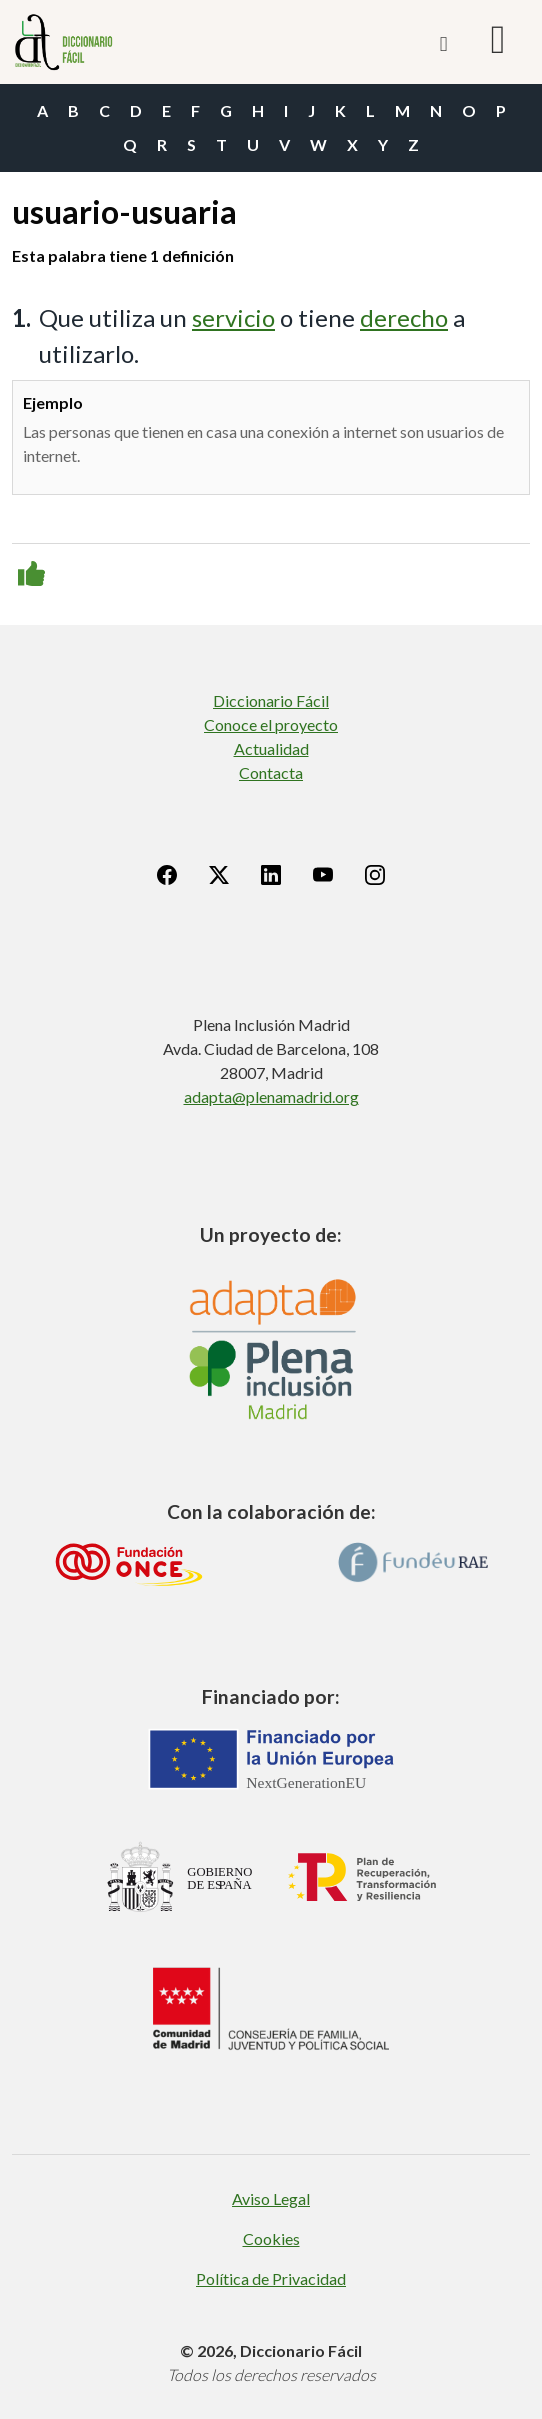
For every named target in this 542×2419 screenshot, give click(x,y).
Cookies (271, 2238)
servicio (233, 317)
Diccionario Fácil (271, 700)
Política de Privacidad (271, 2278)
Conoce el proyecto (271, 724)
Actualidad (271, 748)
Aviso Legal (271, 2198)
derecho (404, 317)
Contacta (271, 772)
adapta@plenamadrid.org (271, 1096)
